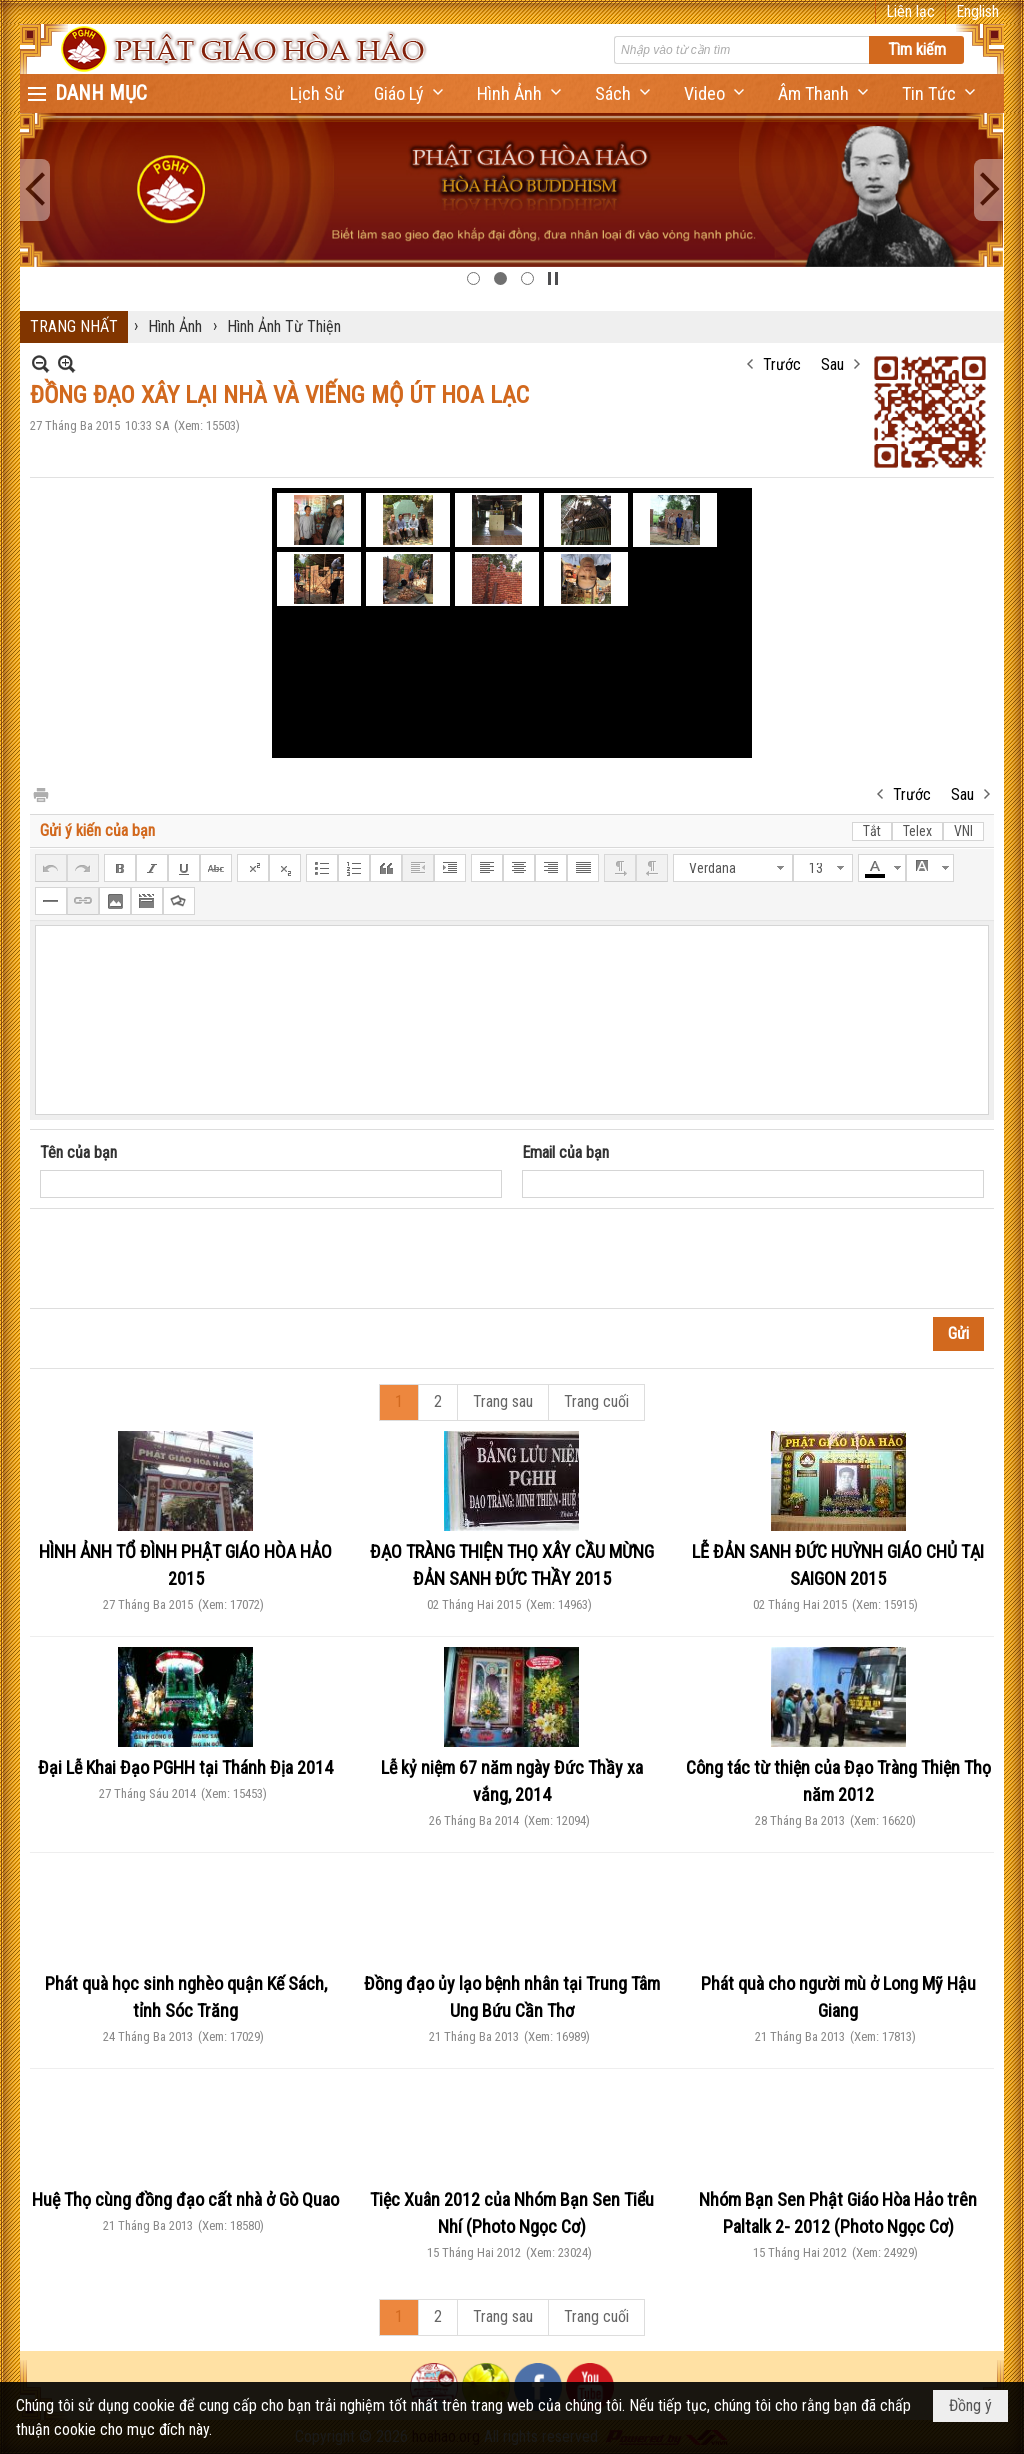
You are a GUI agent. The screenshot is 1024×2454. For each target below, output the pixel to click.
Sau (832, 364)
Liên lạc (910, 11)
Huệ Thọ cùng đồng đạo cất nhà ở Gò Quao (185, 2199)
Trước (782, 364)
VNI (963, 831)
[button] (410, 93)
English (977, 11)
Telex (917, 831)
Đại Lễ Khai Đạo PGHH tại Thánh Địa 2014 (185, 1767)
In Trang (40, 793)
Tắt (872, 831)
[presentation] (192, 1259)
